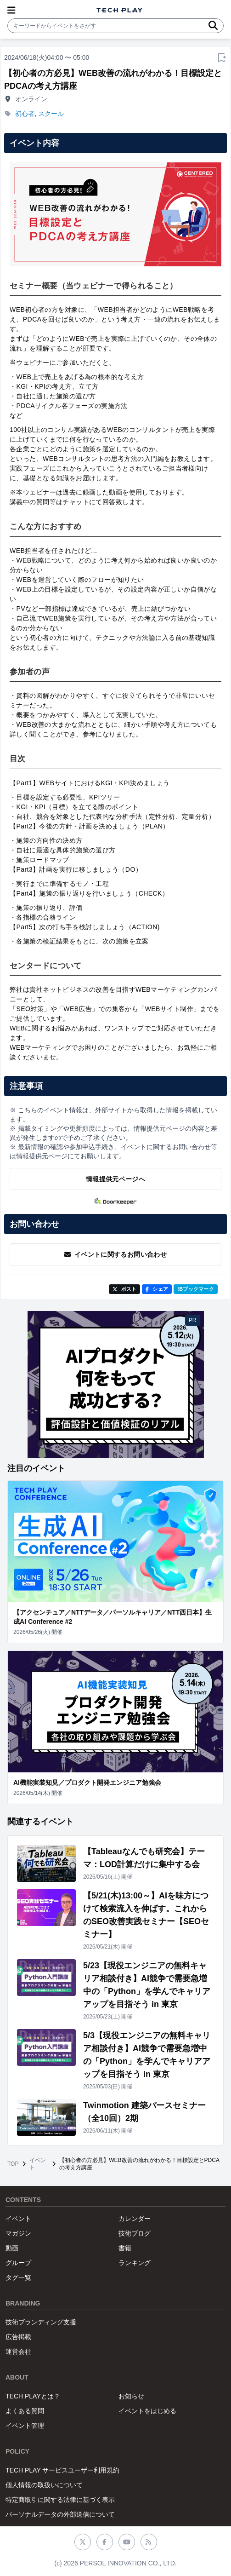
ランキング (134, 2262)
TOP (12, 2164)
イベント (37, 2164)
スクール (51, 113)
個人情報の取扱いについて (44, 2485)
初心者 (24, 113)
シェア (157, 1289)
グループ (18, 2262)
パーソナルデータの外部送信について (60, 2514)
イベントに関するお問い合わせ (115, 1254)
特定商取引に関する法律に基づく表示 (60, 2499)
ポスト (125, 1289)
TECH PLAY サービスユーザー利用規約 (62, 2470)
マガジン (18, 2233)
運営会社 (18, 2351)
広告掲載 (18, 2336)
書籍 (124, 2248)
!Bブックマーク (195, 1289)
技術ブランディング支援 (41, 2322)
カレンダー (134, 2218)
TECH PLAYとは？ (33, 2396)
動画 (12, 2248)
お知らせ (131, 2396)
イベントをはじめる (147, 2411)
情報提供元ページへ (115, 1179)
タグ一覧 (18, 2277)
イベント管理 (25, 2425)
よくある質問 (25, 2411)
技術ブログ (134, 2233)
